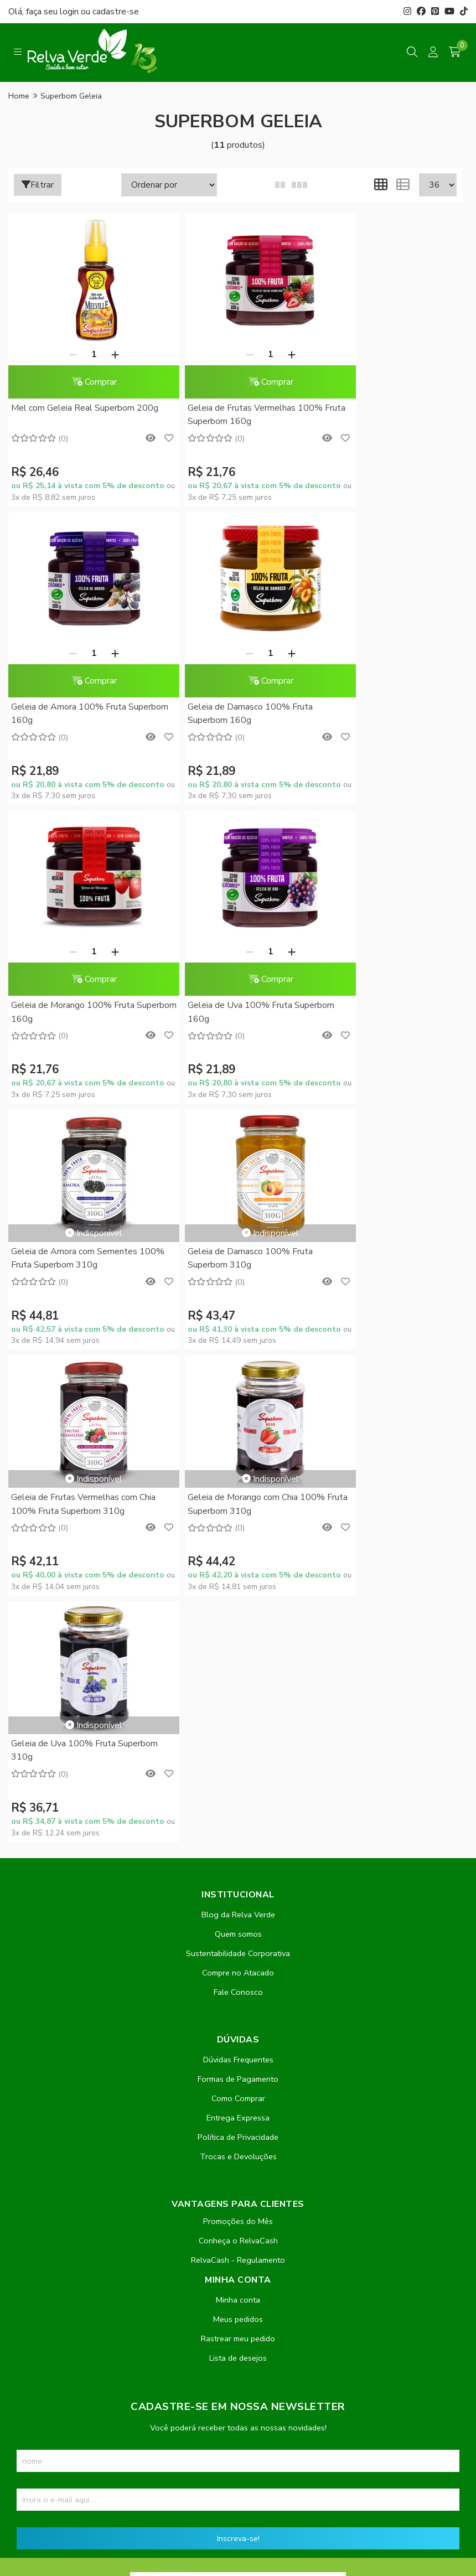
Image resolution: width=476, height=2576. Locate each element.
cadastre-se (115, 12)
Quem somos (238, 1391)
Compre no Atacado (238, 1430)
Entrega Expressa (238, 1575)
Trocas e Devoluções (238, 1614)
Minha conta (238, 1757)
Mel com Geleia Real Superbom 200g (72, 414)
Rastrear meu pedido (238, 1796)
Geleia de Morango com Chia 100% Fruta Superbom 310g (79, 1207)
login (70, 12)
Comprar (82, 382)
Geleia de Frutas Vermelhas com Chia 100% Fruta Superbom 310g (383, 960)
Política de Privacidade (238, 1594)
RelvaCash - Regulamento (238, 1717)
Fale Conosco (238, 1449)
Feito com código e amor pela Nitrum (238, 2487)
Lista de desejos (238, 1815)
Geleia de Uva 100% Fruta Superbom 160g (369, 714)
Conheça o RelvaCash (238, 1698)
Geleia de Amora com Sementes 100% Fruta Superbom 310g (74, 960)
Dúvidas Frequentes (238, 1517)
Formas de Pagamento (238, 1536)
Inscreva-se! (238, 1995)
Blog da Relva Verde (238, 1372)
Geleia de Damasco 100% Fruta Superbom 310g (226, 960)
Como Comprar (238, 1555)
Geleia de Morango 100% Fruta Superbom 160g (226, 714)
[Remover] (61, 354)
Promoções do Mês (238, 1678)
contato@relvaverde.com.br (93, 2270)
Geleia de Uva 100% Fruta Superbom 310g (216, 1207)
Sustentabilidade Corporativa (238, 1410)
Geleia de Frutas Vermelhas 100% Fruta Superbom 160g (231, 414)
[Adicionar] (103, 354)
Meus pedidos (238, 1776)
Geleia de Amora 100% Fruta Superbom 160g (374, 414)
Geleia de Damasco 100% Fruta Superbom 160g (73, 714)
